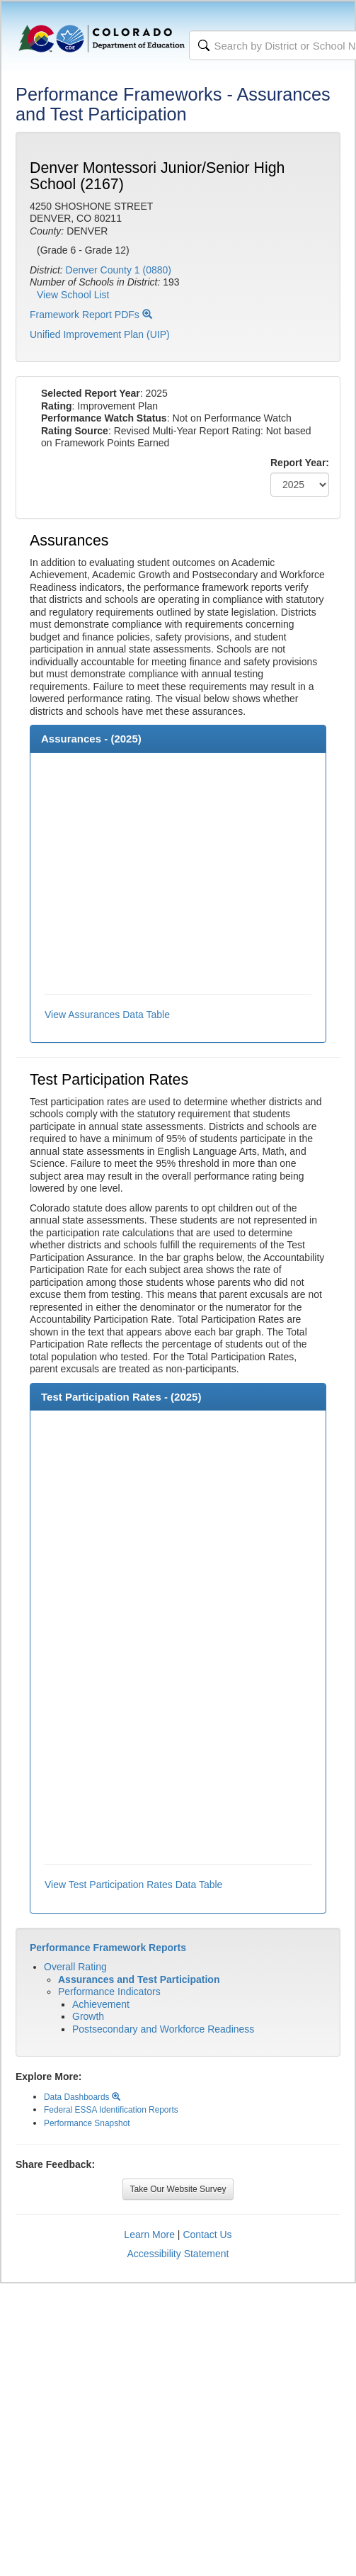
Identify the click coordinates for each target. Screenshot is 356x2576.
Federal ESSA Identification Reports (111, 2110)
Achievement (101, 2004)
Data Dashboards (82, 2097)
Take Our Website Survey (178, 2189)
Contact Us (207, 2234)
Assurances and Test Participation (138, 1979)
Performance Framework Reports (108, 1947)
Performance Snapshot (87, 2123)
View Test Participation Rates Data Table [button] (133, 1884)
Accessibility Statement (178, 2253)
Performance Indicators (109, 1991)
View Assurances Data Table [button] (107, 1014)
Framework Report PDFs (91, 314)
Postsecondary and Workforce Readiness (163, 2029)
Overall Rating (75, 1966)
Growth (88, 2016)
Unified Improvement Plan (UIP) (100, 334)
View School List (73, 294)
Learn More (149, 2234)
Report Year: (299, 462)
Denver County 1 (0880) (118, 270)
